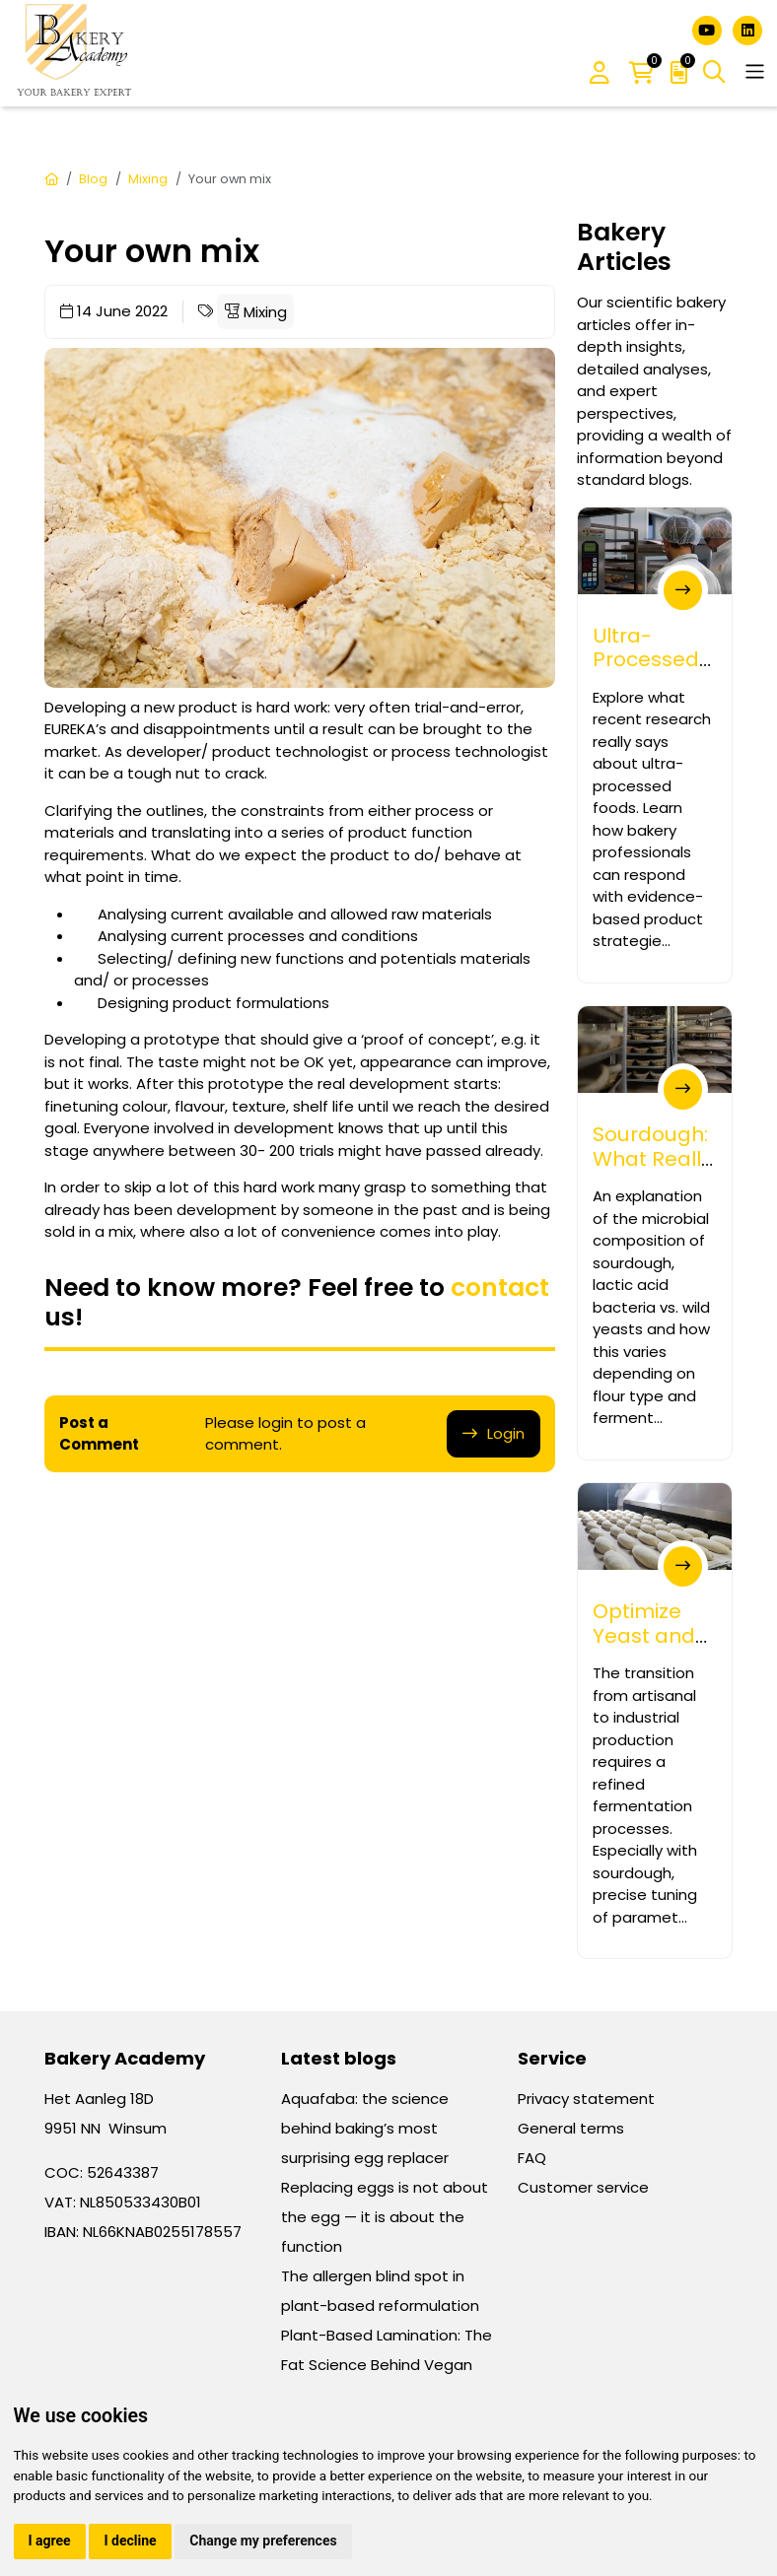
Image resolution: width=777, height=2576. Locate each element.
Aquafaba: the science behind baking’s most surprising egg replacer (365, 2128)
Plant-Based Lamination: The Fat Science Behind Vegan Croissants (386, 2365)
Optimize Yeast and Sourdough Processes (648, 1647)
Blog (93, 178)
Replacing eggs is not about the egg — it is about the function (384, 2217)
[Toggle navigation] (754, 71)
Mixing (148, 178)
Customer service (583, 2187)
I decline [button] (130, 2540)
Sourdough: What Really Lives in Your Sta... (652, 1170)
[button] (599, 74)
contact (500, 1287)
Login (506, 1433)
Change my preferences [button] (262, 2540)
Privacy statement (586, 2098)
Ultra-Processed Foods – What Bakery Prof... (646, 696)
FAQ (532, 2157)
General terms (571, 2128)
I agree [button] (50, 2540)
